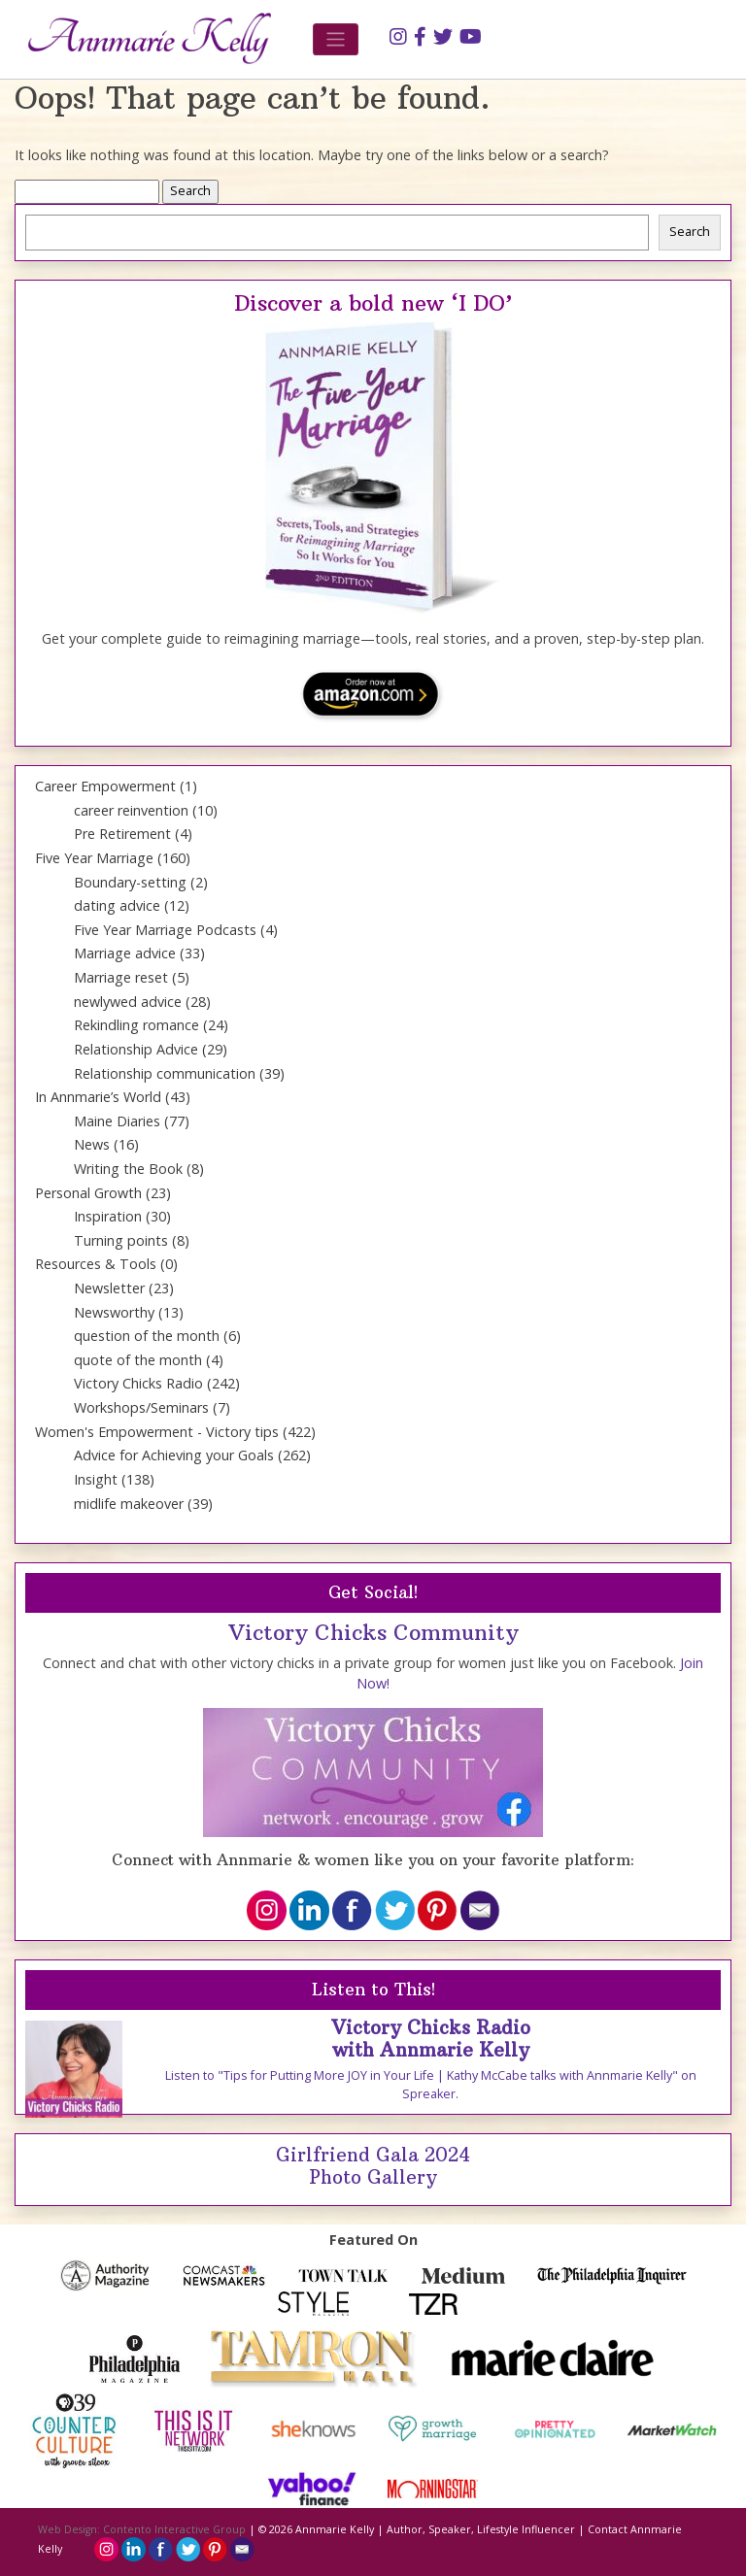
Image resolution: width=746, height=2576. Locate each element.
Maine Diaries (117, 1121)
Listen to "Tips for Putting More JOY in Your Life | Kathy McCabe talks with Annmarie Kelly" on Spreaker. (430, 2084)
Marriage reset (121, 977)
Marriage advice (125, 953)
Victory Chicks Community (373, 1632)
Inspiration (108, 1216)
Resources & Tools (95, 1264)
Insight (96, 1479)
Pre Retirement (122, 833)
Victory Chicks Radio (138, 1383)
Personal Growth (88, 1193)
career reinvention (131, 810)
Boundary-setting (130, 882)
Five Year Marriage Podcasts (165, 929)
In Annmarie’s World (98, 1096)
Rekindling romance (136, 1025)
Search (689, 231)
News (92, 1144)
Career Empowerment (105, 786)
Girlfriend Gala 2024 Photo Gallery (373, 2166)
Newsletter (109, 1288)
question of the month (147, 1335)
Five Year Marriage (94, 858)
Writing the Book (128, 1168)
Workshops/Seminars (141, 1407)
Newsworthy (114, 1312)
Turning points (121, 1240)
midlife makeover (129, 1503)
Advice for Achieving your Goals (174, 1455)
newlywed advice (128, 1001)
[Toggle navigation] (335, 39)
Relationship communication (164, 1073)
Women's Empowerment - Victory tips (157, 1431)
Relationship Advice (136, 1049)
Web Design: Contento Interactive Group (142, 2529)
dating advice (117, 905)
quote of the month (138, 1360)
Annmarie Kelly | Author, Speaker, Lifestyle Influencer (435, 2529)
